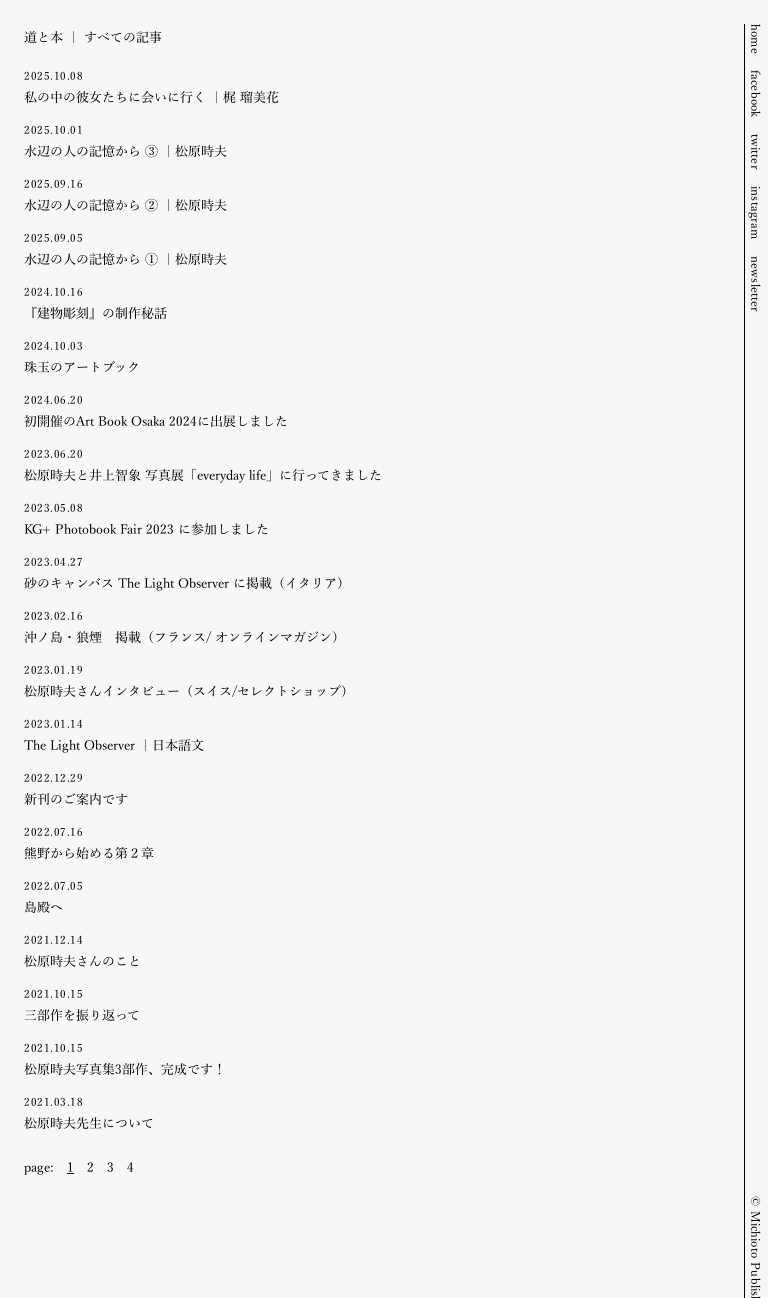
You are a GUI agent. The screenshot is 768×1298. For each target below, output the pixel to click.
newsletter (757, 284)
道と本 (43, 36)
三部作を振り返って (372, 1004)
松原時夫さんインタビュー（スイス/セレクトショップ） (372, 680)
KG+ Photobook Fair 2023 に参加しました (372, 518)
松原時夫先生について (372, 1112)
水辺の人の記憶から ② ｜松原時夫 (372, 194)
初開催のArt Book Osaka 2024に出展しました (372, 410)
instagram (757, 213)
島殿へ (372, 896)
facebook (757, 93)
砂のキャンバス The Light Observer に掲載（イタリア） (372, 572)
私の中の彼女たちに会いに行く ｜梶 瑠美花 (372, 86)
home (757, 39)
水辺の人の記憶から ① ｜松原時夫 (372, 248)
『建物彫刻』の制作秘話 (372, 302)
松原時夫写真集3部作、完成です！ (372, 1058)
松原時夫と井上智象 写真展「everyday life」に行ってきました (372, 464)
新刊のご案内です (372, 788)
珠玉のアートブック (372, 356)
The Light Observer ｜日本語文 (372, 734)
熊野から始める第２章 (372, 842)
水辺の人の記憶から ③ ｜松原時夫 (372, 140)
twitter (757, 152)
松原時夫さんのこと (372, 950)
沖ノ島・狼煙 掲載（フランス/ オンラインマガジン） (372, 626)
